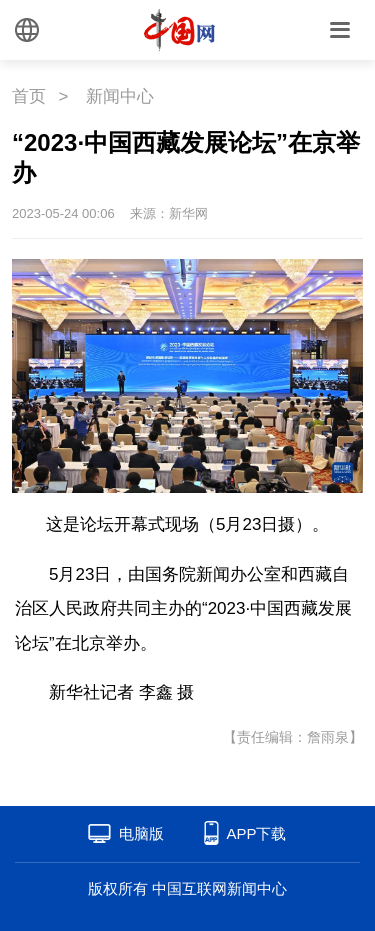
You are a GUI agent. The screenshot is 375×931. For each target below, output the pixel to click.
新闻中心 (120, 96)
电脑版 (141, 833)
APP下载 (256, 833)
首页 (29, 96)
